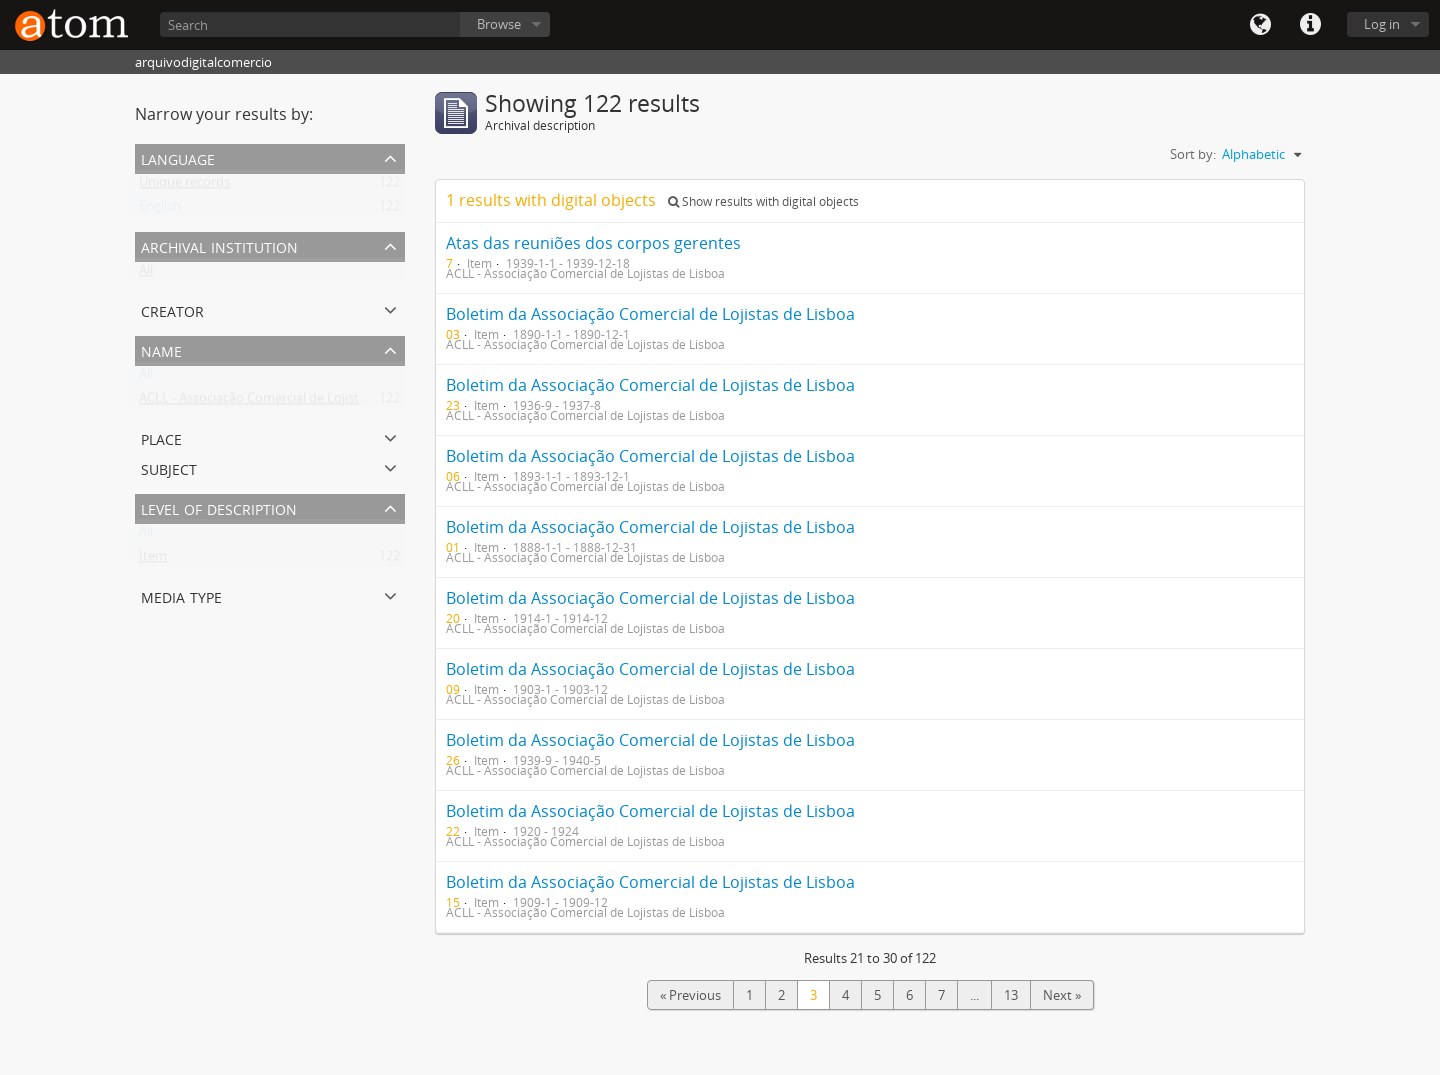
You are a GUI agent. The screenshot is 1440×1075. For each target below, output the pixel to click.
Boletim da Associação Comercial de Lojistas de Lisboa (650, 314)
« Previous (690, 995)
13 (1011, 995)
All (146, 274)
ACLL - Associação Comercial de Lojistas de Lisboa (285, 402)
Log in (1382, 24)
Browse (499, 24)
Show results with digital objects (763, 201)
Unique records (184, 186)
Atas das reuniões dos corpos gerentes (593, 243)
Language (1260, 25)
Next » (1062, 995)
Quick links (1310, 25)
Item (153, 560)
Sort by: (1193, 154)
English (160, 210)
